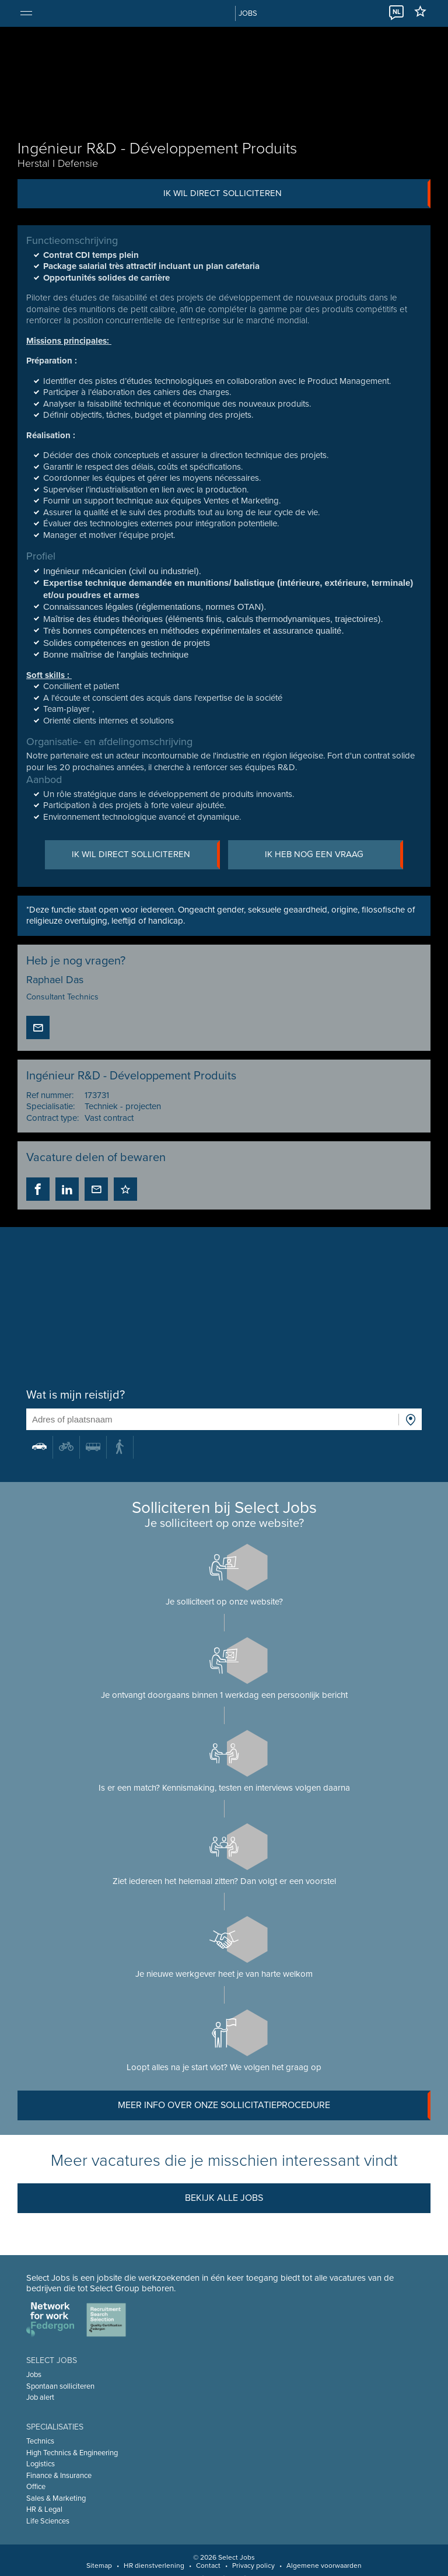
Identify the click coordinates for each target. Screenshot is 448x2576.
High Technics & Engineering (72, 2453)
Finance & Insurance (59, 2475)
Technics (40, 2441)
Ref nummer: (50, 1095)
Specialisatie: (50, 1107)
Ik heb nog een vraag (334, 855)
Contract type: (52, 1118)
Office (36, 2486)
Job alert (40, 2397)
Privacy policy (253, 2565)
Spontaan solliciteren (60, 2386)
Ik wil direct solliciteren (296, 193)
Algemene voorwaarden (324, 2565)
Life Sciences (47, 2521)
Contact (208, 2565)
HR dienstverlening (154, 2565)
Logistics (40, 2464)
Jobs (33, 2374)
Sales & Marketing (56, 2498)
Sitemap (99, 2565)
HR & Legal (44, 2509)
